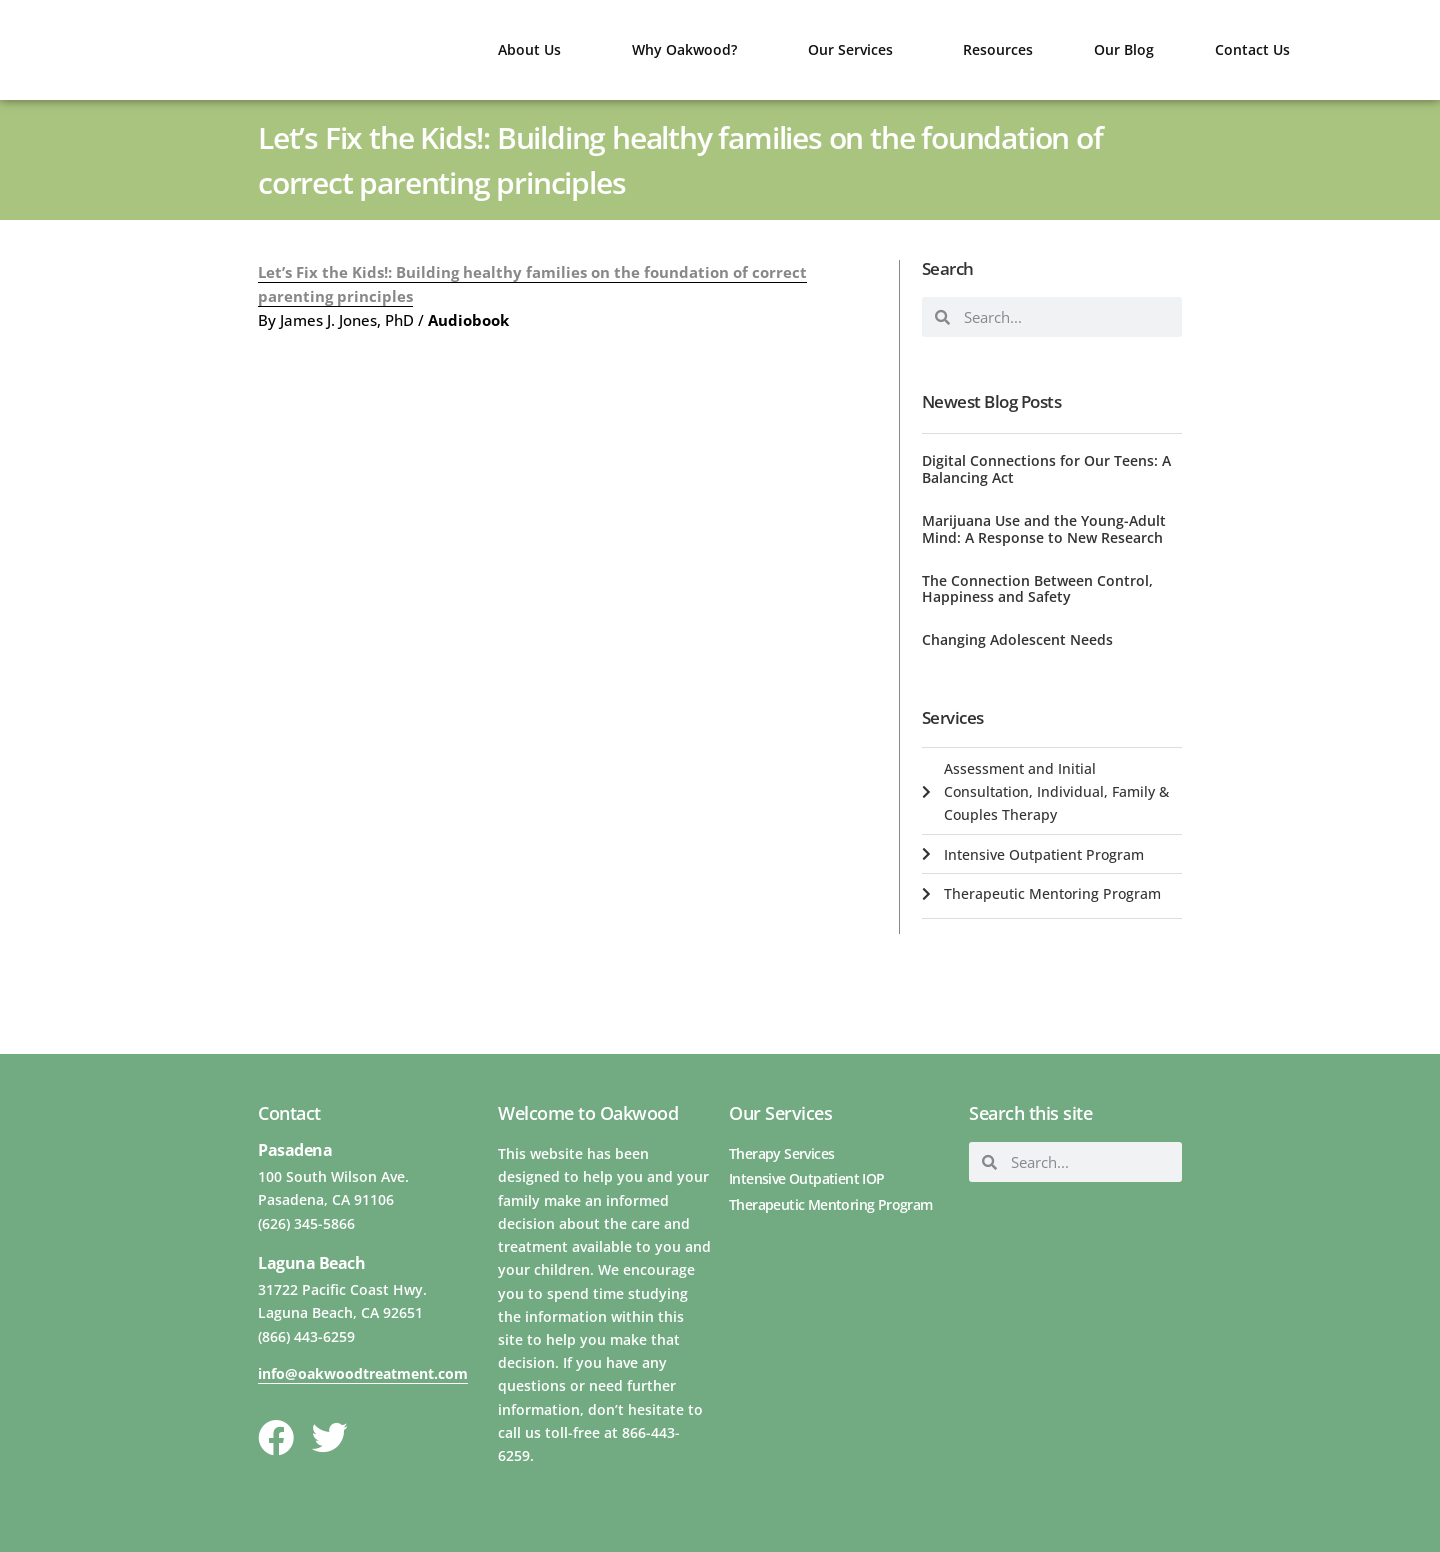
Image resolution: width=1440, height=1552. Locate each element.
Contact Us (1252, 49)
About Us (534, 50)
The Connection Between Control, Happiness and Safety (1037, 589)
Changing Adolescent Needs (1017, 639)
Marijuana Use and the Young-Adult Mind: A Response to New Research (1044, 529)
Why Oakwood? (689, 50)
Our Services (855, 50)
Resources (998, 49)
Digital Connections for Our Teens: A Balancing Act (1046, 469)
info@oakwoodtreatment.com (363, 1373)
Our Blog (1124, 49)
